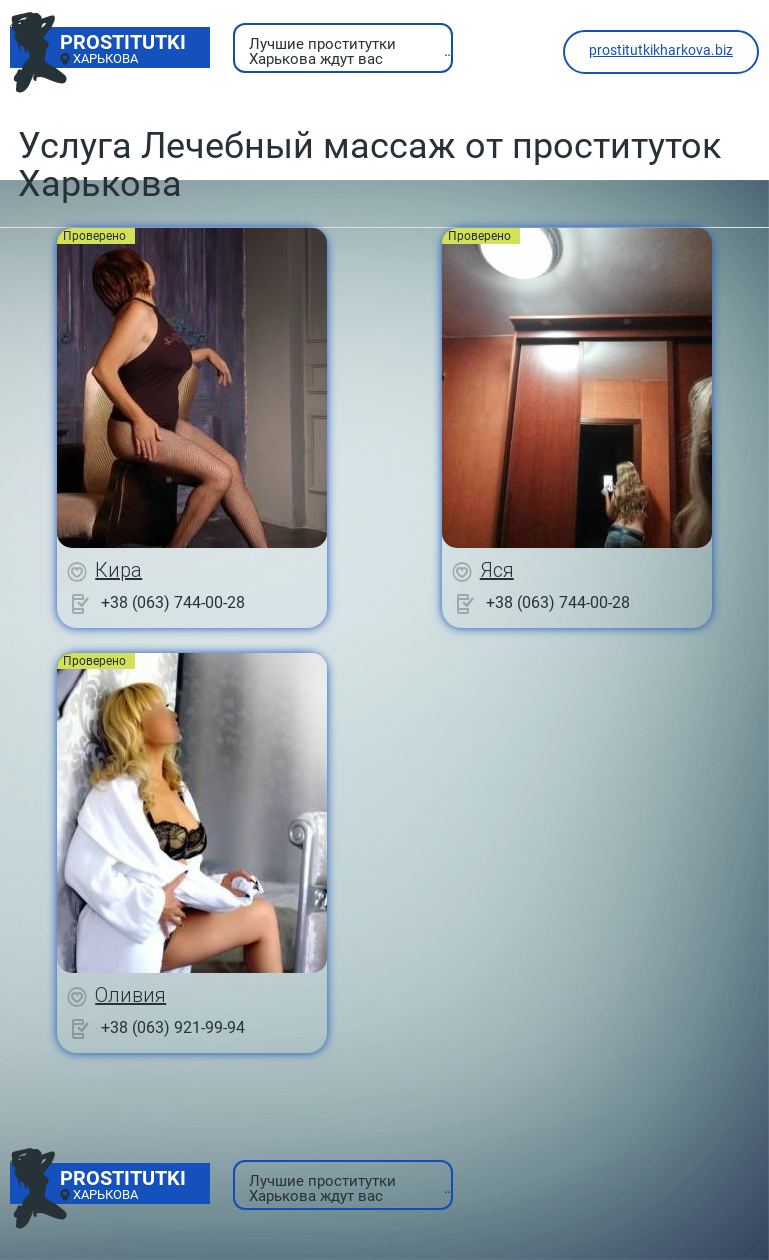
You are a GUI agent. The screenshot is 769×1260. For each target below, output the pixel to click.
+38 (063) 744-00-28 (173, 602)
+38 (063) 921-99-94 (173, 1027)
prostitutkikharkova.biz (661, 50)
